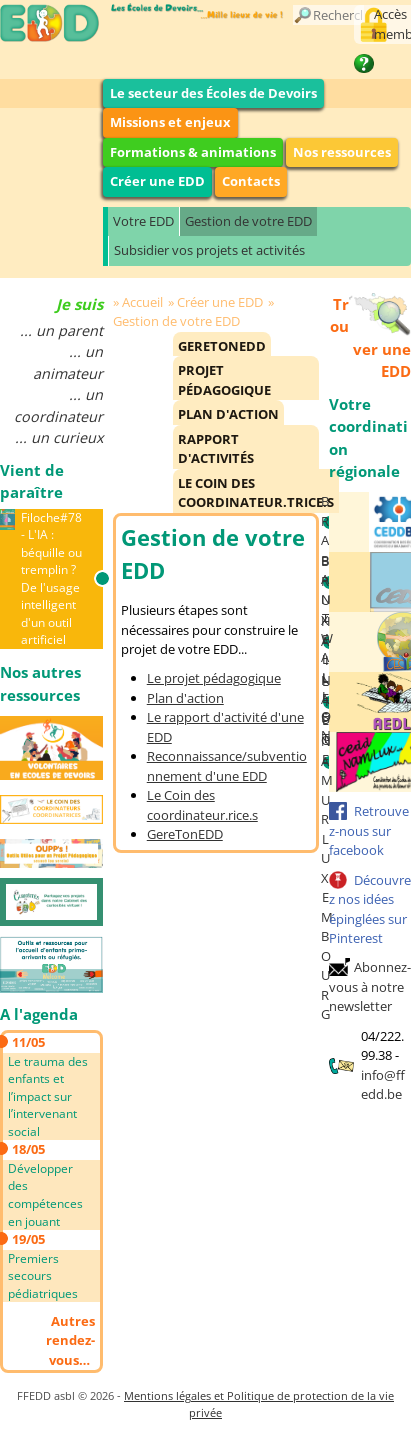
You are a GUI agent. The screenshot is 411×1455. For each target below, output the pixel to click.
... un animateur (68, 362)
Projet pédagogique (224, 380)
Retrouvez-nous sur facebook (369, 830)
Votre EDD (143, 221)
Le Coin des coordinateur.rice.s (202, 805)
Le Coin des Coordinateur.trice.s (256, 493)
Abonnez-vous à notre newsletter (370, 986)
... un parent (61, 330)
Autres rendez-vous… (70, 1340)
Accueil (142, 302)
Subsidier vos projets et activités (209, 250)
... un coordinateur (58, 405)
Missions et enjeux (170, 122)
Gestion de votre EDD (248, 221)
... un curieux (59, 437)
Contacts (251, 181)
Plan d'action (228, 414)
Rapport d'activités (216, 449)
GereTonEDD (222, 346)
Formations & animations (193, 152)
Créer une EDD (157, 181)
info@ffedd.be (383, 1085)
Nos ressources (342, 152)
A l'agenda (39, 1014)
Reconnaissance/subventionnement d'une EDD (227, 766)
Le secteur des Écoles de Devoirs (213, 93)
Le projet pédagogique (214, 678)
